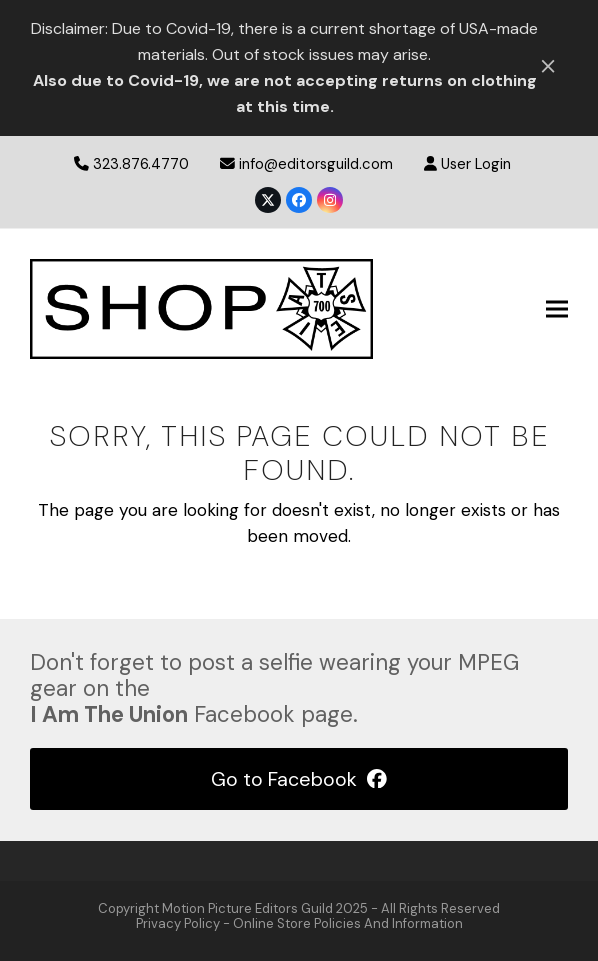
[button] (557, 308)
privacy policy (178, 923)
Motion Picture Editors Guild (247, 908)
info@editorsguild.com (316, 164)
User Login (476, 164)
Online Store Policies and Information (348, 923)
